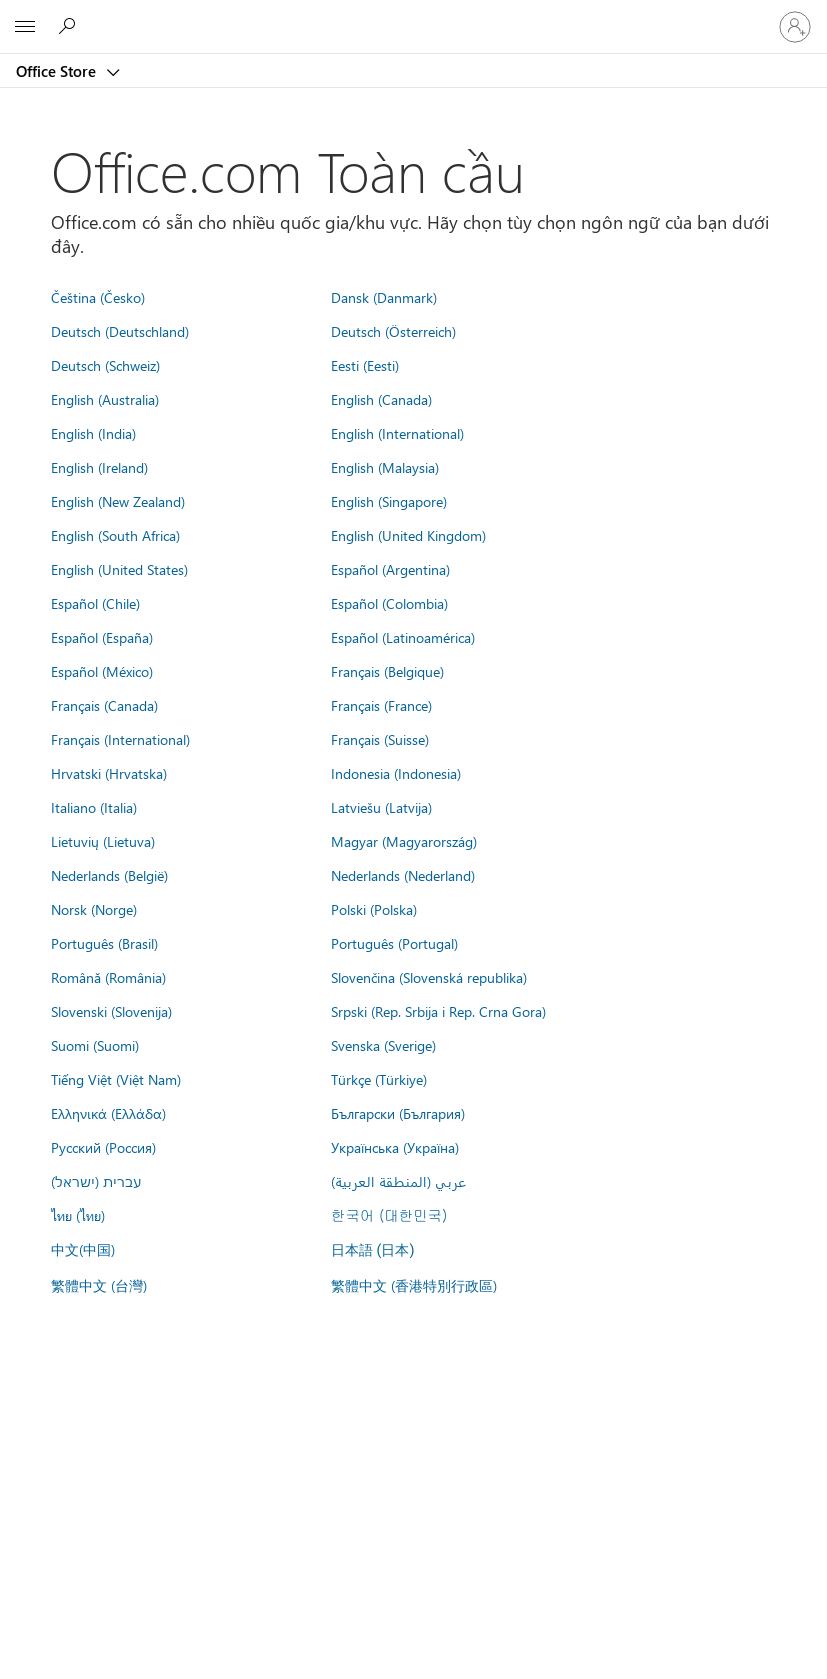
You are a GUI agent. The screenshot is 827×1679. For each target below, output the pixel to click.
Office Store (58, 71)
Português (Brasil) (104, 943)
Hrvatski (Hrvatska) (109, 773)
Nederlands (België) (109, 875)
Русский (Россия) (103, 1147)
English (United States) (119, 569)
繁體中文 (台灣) (99, 1285)
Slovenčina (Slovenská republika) (429, 977)
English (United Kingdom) (408, 535)
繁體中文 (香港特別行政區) (414, 1285)
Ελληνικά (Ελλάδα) (108, 1113)
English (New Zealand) (118, 501)
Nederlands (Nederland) (403, 875)
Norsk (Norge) (94, 909)
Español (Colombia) (389, 603)
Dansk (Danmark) (384, 297)
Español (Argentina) (390, 569)
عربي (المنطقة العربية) (398, 1181)
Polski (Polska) (374, 909)
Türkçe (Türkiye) (379, 1079)
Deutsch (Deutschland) (120, 331)
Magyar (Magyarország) (404, 841)
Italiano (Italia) (94, 807)
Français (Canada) (104, 705)
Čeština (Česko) (98, 297)
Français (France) (381, 705)
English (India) (93, 433)
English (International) (397, 433)
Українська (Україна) (395, 1147)
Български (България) (398, 1113)
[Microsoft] (413, 15)
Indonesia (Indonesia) (396, 773)
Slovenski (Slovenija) (111, 1011)
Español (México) (102, 671)
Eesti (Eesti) (365, 365)
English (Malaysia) (385, 467)
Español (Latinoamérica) (403, 637)
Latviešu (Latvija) (381, 807)
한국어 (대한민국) (389, 1215)
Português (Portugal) (394, 943)
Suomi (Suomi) (95, 1045)
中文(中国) (83, 1249)
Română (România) (108, 977)
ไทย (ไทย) (78, 1215)
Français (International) (120, 739)
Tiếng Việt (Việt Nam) (116, 1079)
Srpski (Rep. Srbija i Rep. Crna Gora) (438, 1011)
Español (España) (102, 637)
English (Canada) (381, 399)
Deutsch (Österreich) (393, 331)
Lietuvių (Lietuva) (103, 841)
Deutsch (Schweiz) (105, 365)
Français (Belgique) (387, 671)
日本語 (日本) (373, 1250)
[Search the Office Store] (70, 26)
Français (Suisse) (380, 739)
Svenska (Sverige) (383, 1045)
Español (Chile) (95, 603)
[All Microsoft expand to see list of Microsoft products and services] (25, 27)
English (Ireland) (99, 467)
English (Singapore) (389, 501)
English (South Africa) (115, 535)
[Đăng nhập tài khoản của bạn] (795, 27)
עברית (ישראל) (96, 1181)
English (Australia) (105, 399)
